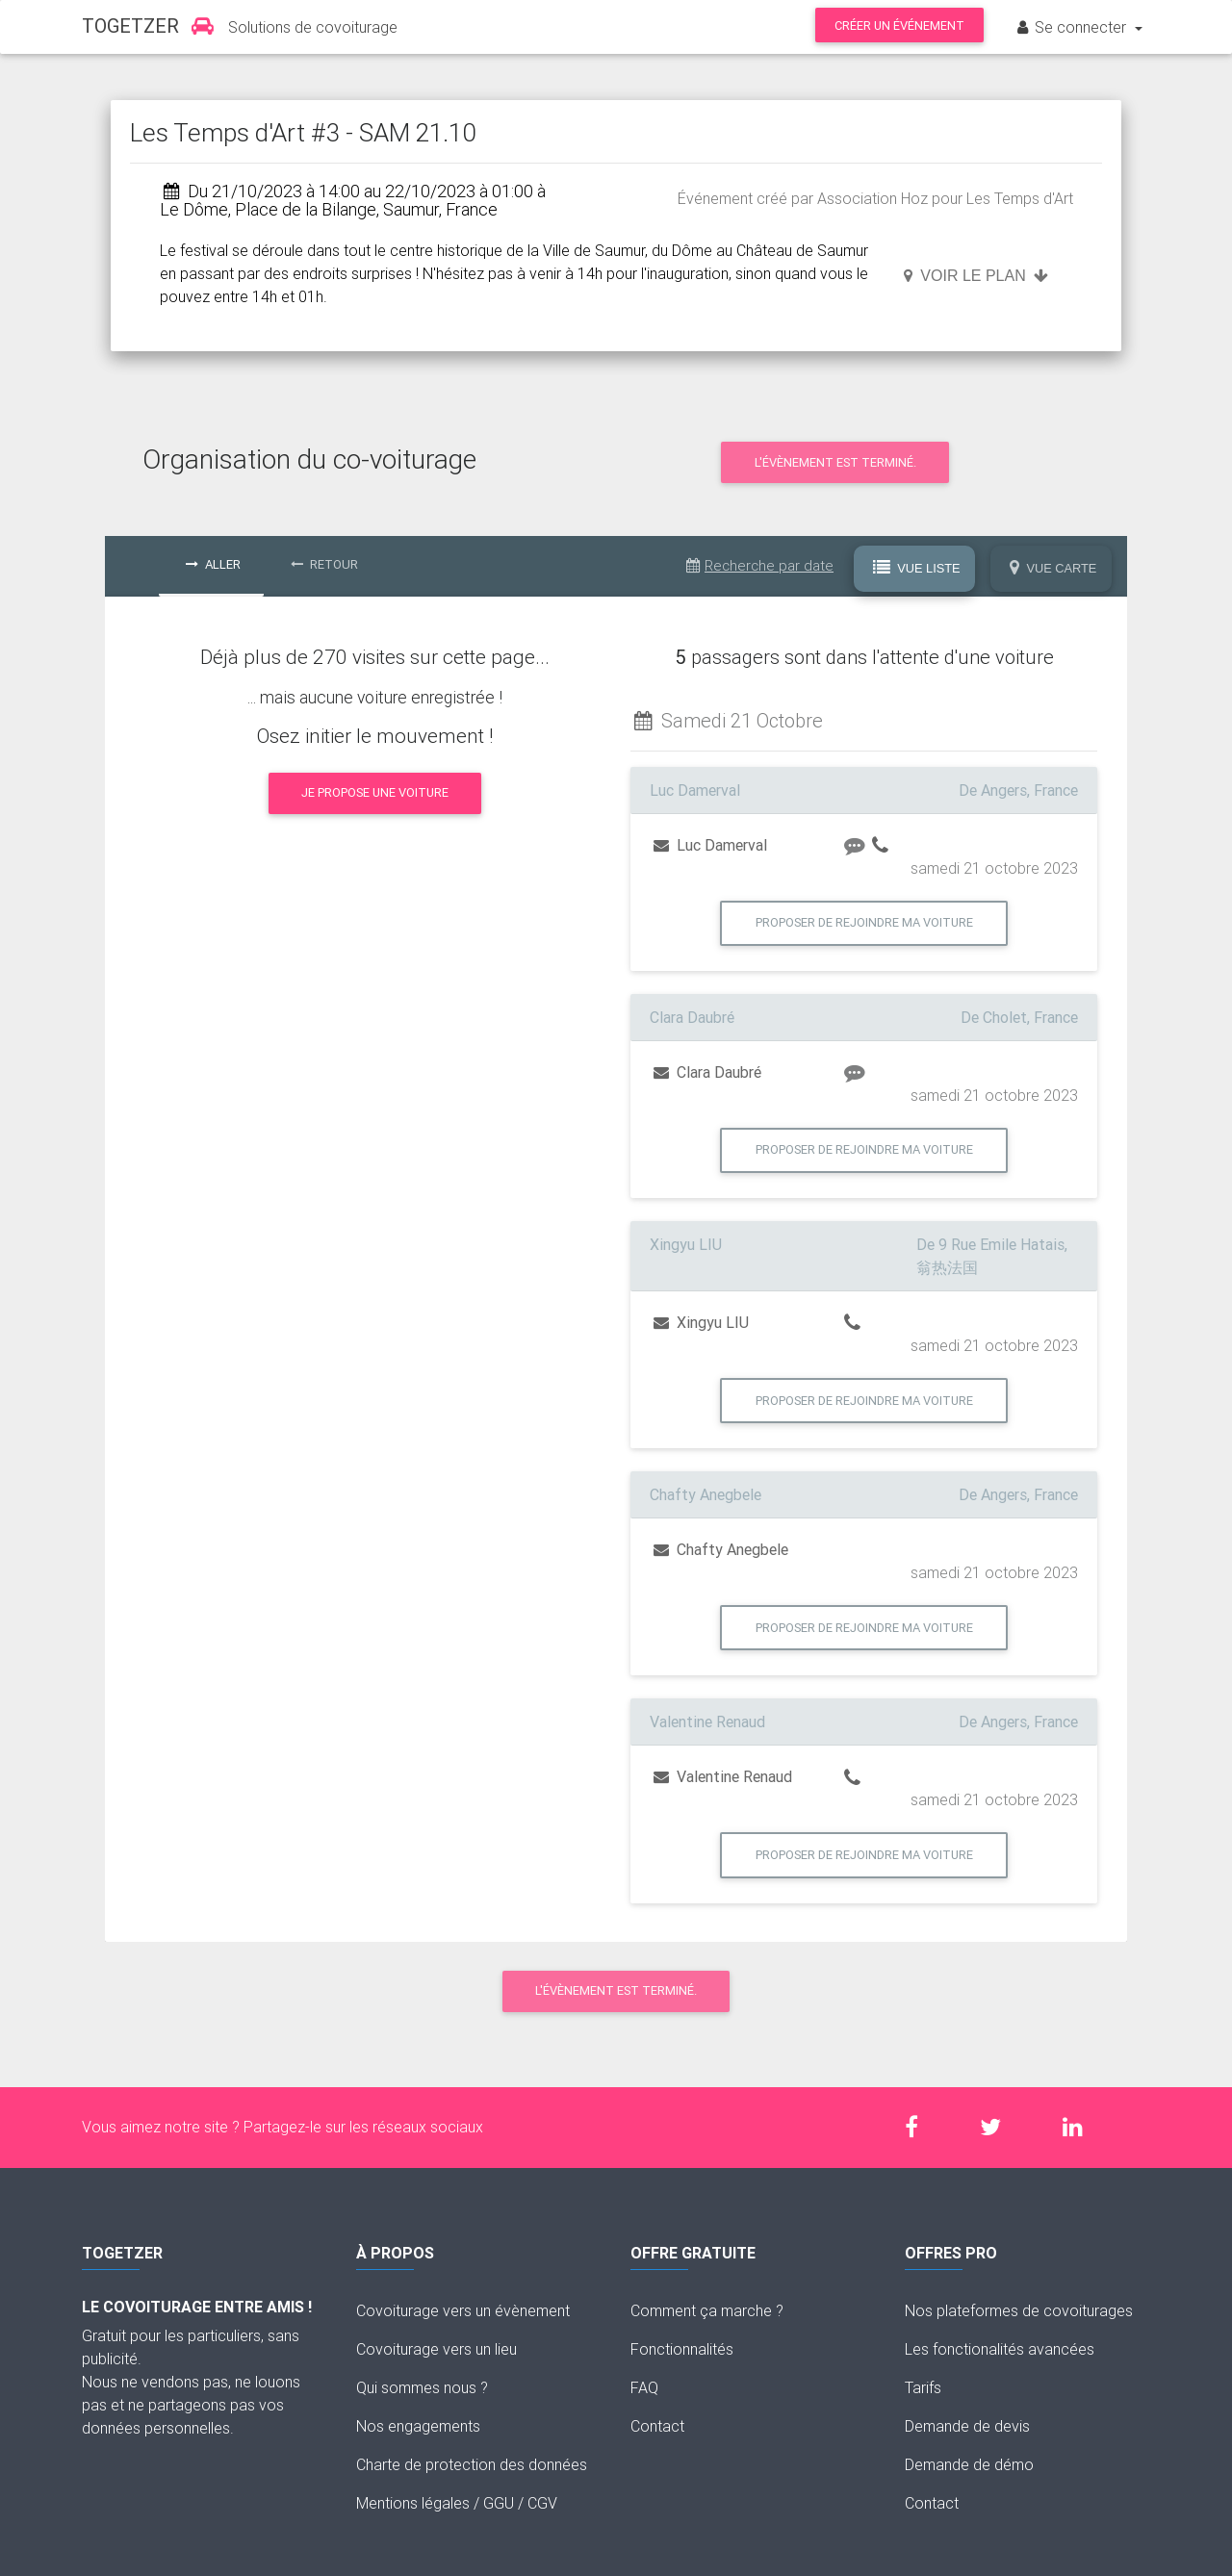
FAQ (644, 2387)
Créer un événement (899, 25)
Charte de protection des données (471, 2464)
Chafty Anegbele (721, 1549)
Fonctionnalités (681, 2349)
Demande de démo (969, 2464)
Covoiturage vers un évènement (463, 2310)
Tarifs (923, 2387)
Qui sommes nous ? (422, 2387)
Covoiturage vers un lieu (436, 2349)
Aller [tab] (213, 564)
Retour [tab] (324, 564)
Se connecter (1072, 27)
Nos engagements (418, 2426)
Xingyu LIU (701, 1322)
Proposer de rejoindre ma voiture (864, 922)
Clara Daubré (707, 1072)
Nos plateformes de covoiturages (1019, 2310)
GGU (498, 2502)
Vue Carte (1053, 568)
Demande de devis (967, 2426)
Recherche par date (760, 565)
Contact (657, 2426)
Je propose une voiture (375, 792)
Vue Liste (917, 568)
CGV (542, 2502)
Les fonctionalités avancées (999, 2349)
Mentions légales (413, 2502)
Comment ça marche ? (706, 2310)
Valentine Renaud (723, 1776)
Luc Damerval (710, 844)
